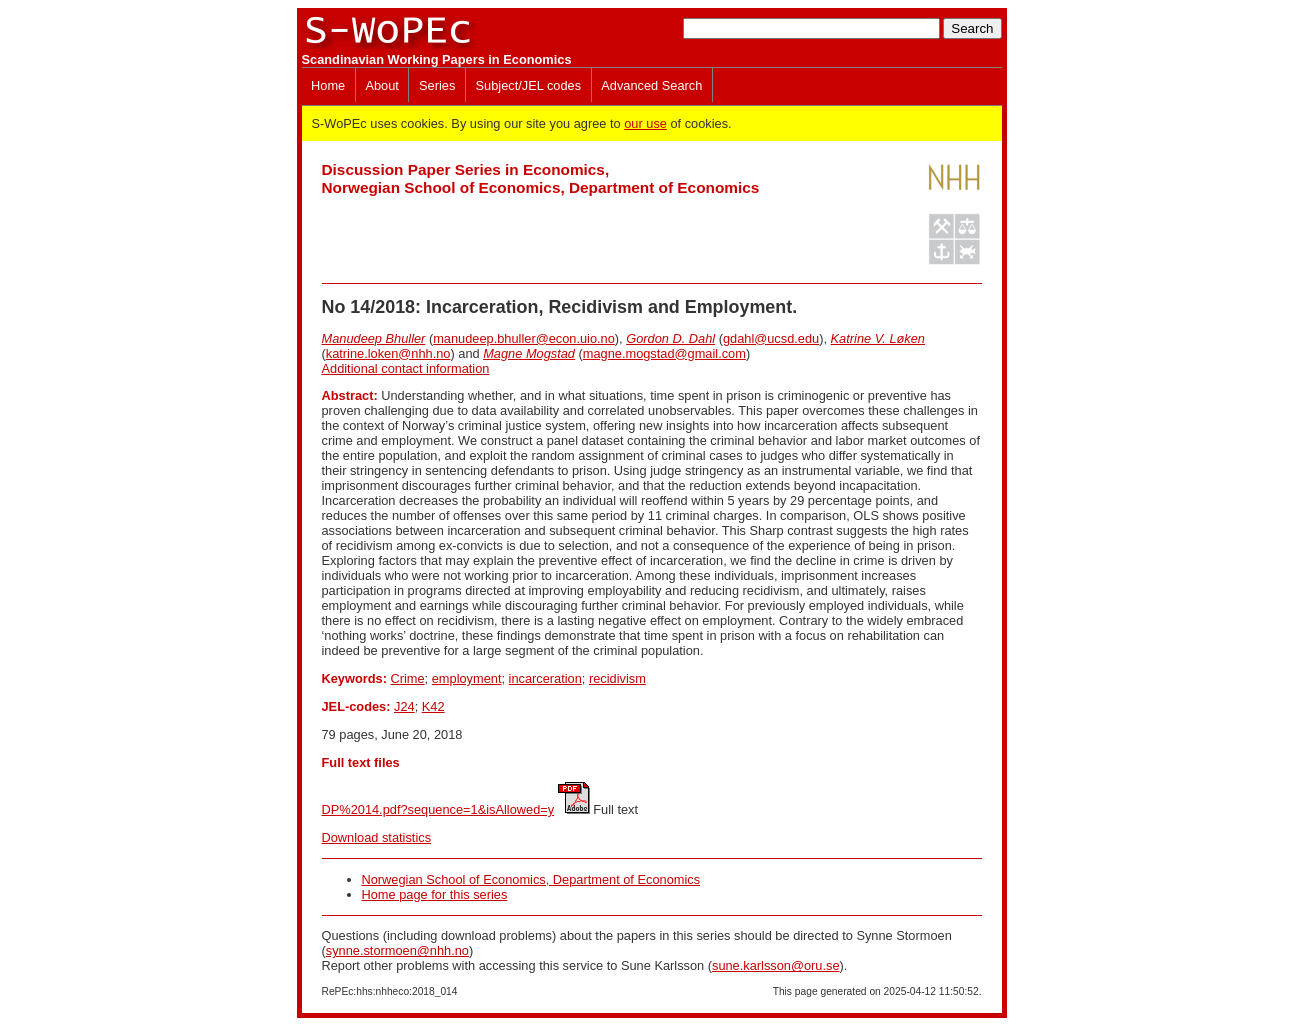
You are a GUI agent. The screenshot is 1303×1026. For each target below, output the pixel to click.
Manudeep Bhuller (374, 338)
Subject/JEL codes (529, 85)
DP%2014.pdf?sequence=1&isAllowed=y (438, 809)
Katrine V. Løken (878, 338)
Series (437, 85)
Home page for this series (435, 894)
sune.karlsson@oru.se (776, 965)
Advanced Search (651, 85)
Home (328, 85)
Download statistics (377, 837)
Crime (407, 678)
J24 (404, 706)
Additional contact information (406, 368)
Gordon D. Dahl (670, 338)
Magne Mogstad (529, 353)
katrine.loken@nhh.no (388, 353)
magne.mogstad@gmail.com (664, 353)
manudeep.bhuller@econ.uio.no (524, 338)
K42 (433, 706)
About (381, 85)
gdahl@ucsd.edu (771, 338)
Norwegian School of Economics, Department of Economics (531, 879)
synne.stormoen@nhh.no (397, 950)
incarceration (545, 678)
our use (645, 123)
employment (467, 678)
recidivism (617, 678)
